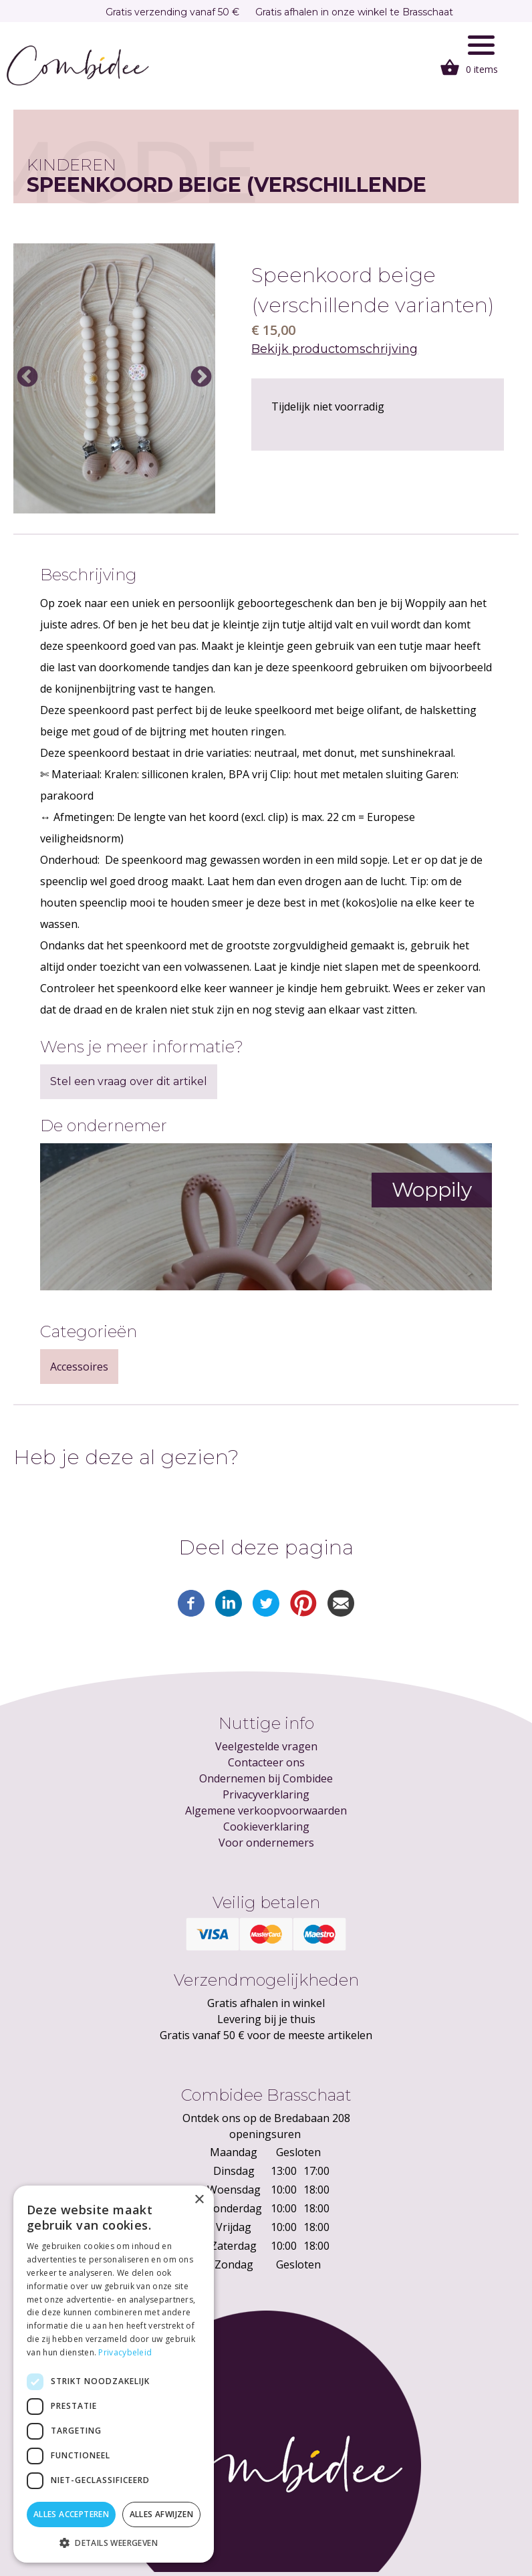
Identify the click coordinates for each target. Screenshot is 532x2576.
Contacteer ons (266, 1762)
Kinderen (71, 164)
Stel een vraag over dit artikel (128, 1081)
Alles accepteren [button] (71, 2514)
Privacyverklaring (266, 1794)
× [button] (199, 2200)
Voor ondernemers (266, 1842)
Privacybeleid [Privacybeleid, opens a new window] (125, 2352)
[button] (114, 2542)
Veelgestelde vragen (266, 1746)
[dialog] (113, 2374)
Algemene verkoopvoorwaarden (266, 1810)
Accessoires (79, 1366)
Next (201, 378)
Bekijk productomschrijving (334, 349)
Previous (27, 378)
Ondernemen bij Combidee (266, 1778)
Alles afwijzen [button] (162, 2514)
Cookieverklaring (266, 1826)
